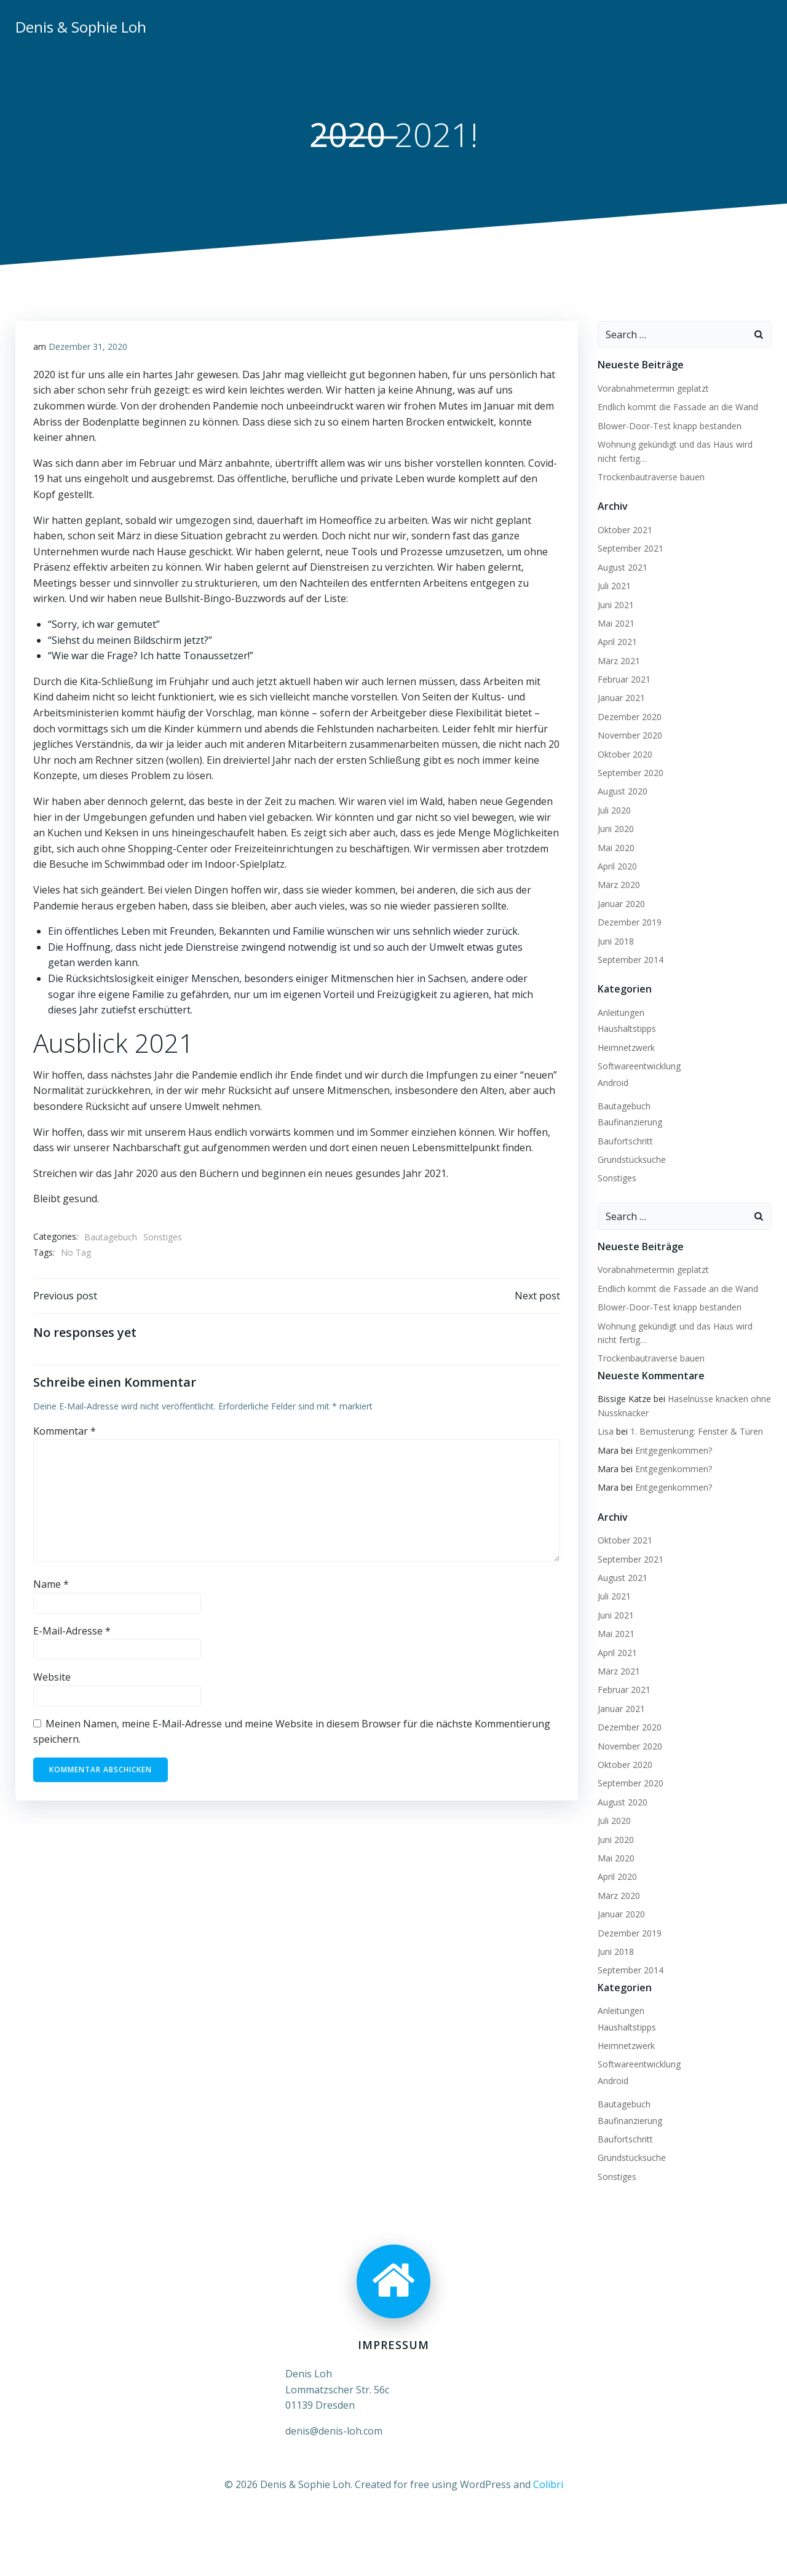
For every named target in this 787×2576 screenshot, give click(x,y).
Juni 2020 (615, 829)
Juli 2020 (613, 810)
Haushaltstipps (626, 1029)
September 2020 (630, 773)
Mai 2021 (615, 624)
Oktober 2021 (624, 530)
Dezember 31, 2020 (88, 348)
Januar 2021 (620, 698)
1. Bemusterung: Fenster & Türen (696, 1432)
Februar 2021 (623, 680)
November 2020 (629, 736)
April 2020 (616, 867)
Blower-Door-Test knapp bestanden (669, 426)
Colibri (548, 2484)
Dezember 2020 (629, 717)
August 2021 (622, 567)
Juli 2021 (613, 586)
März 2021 (618, 661)
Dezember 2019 (629, 923)
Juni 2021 (615, 605)
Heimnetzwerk (625, 1047)
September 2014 (630, 960)
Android (612, 1082)
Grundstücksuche (631, 1160)
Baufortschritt (624, 1141)
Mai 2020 (615, 848)
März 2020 (618, 885)
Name (51, 1586)
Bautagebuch (110, 1238)
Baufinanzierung (629, 1122)
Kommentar (64, 1433)
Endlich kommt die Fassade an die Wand (677, 407)
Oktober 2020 (624, 754)
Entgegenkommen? (673, 1450)
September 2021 (630, 549)
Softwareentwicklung (638, 1066)
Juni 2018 (615, 941)
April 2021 (616, 642)
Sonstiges (162, 1238)
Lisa (605, 1432)
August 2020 (622, 792)
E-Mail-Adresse (72, 1632)
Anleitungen (620, 1013)
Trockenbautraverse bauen (650, 477)
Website (52, 1679)
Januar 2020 (620, 904)
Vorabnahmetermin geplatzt (652, 389)
